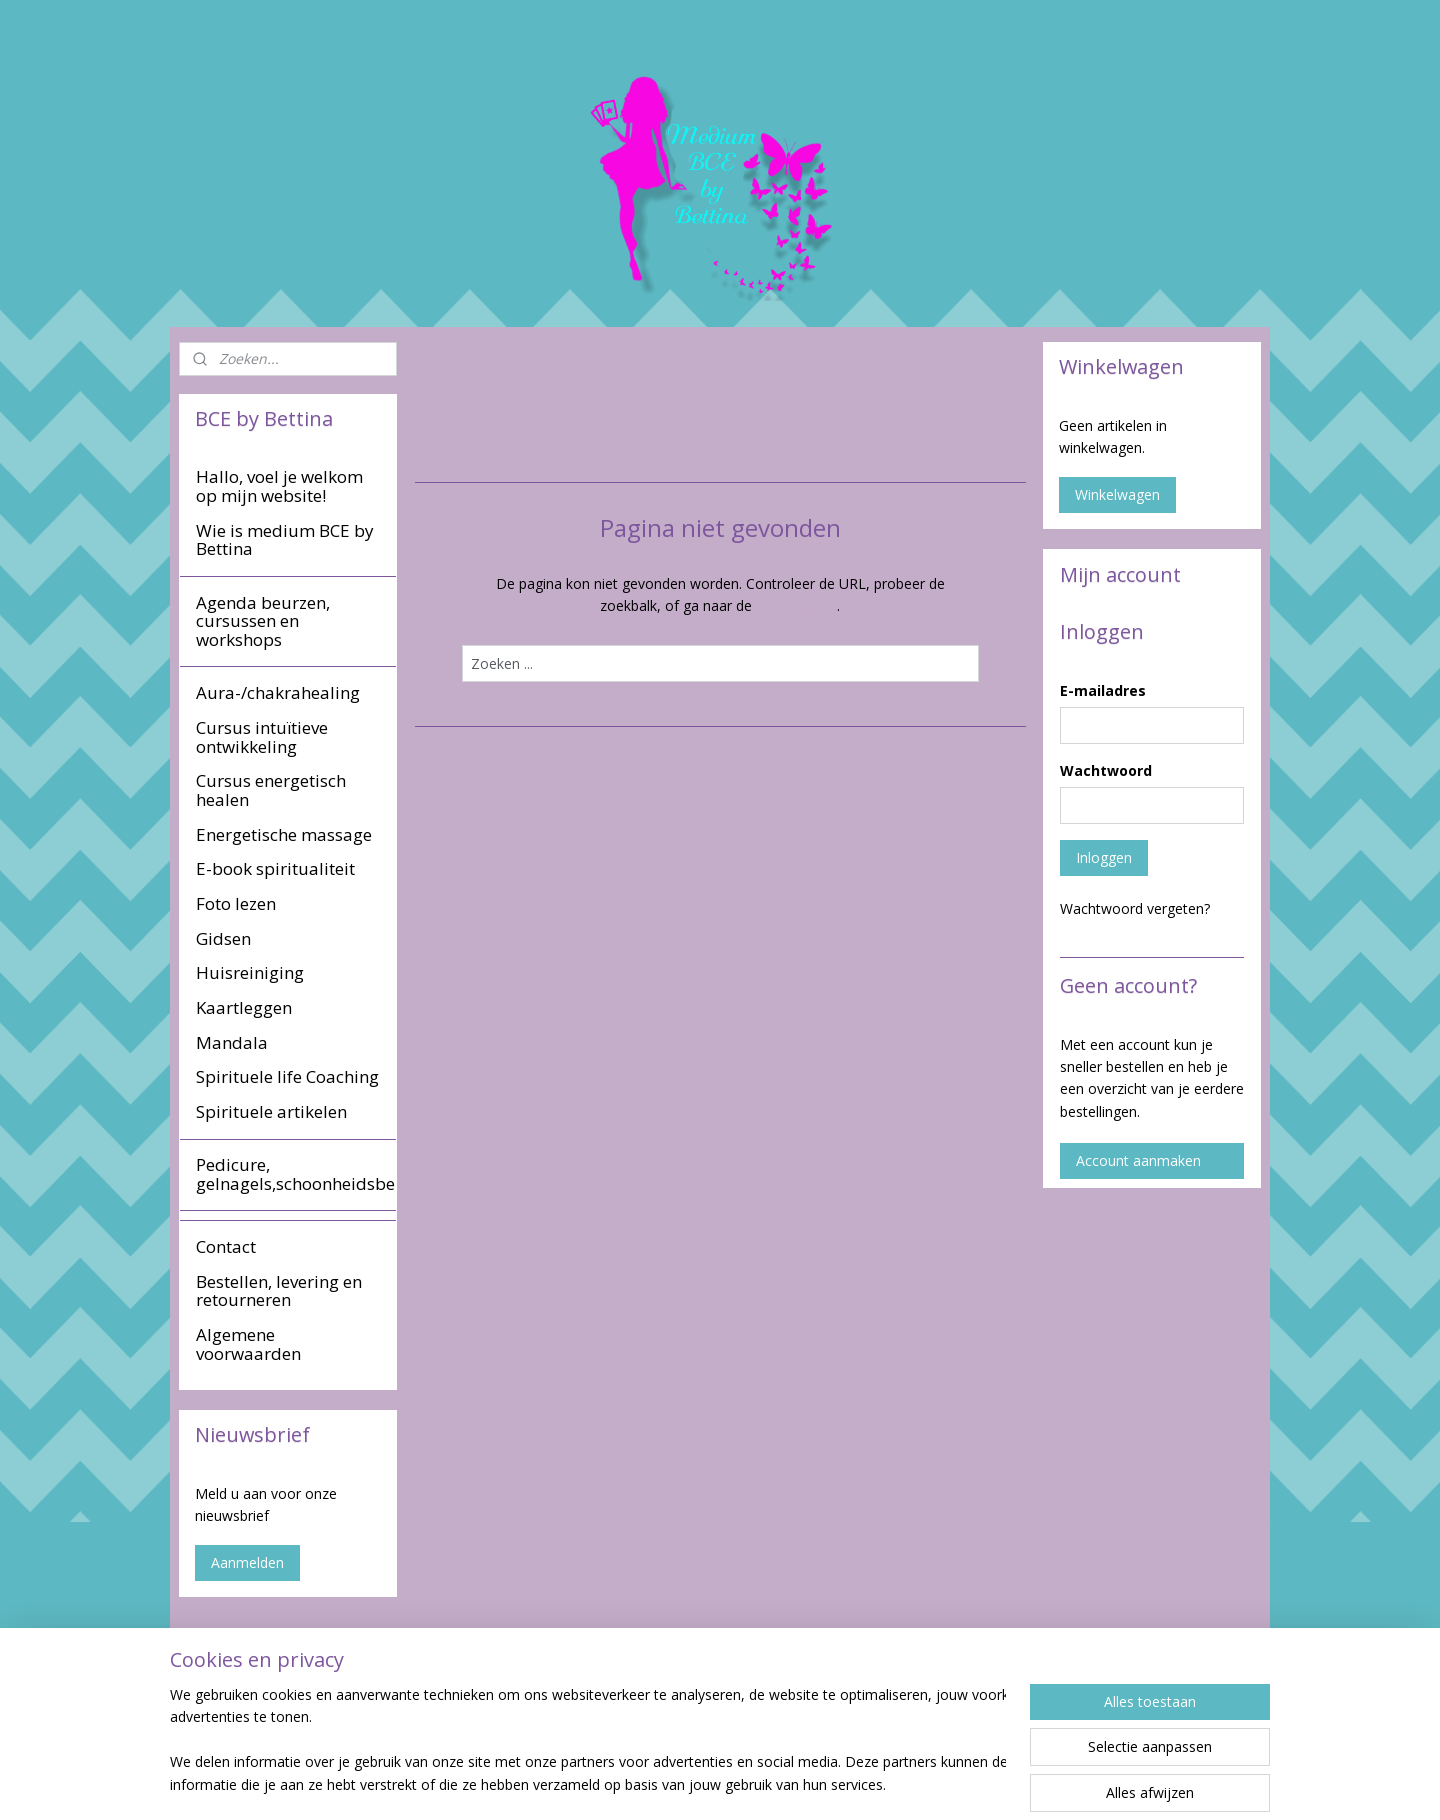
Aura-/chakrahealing (278, 692)
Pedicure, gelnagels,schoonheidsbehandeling (296, 1174)
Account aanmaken (1138, 1160)
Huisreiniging (250, 972)
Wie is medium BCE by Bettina (285, 540)
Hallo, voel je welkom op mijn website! (279, 486)
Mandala (232, 1042)
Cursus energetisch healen (271, 790)
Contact (226, 1246)
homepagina (796, 605)
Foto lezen (236, 903)
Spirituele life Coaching (287, 1076)
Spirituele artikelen (271, 1111)
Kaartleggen (244, 1007)
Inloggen (1104, 857)
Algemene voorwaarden (248, 1344)
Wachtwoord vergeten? (1135, 908)
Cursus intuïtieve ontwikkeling (262, 737)
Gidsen (223, 938)
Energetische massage (284, 834)
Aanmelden (247, 1562)
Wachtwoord (1106, 770)
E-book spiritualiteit (275, 868)
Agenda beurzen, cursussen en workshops (263, 621)
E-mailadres (1103, 690)
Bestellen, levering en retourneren (279, 1291)
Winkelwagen (1117, 494)
